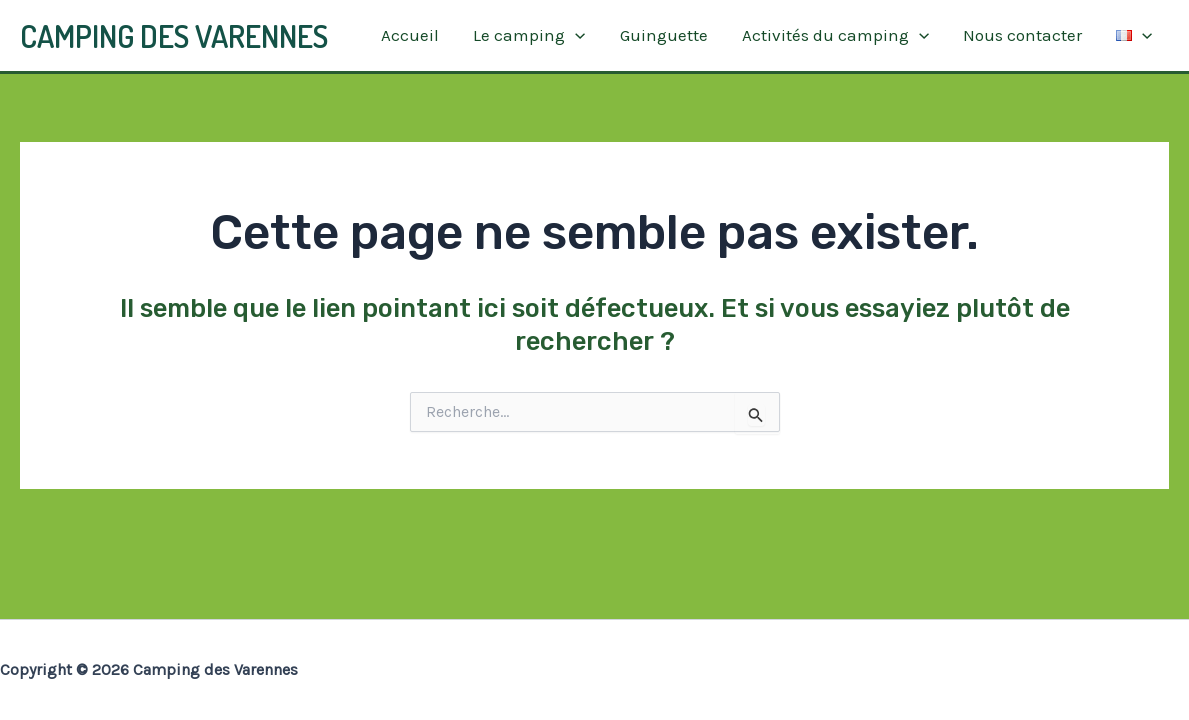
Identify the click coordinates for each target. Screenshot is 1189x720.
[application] (575, 35)
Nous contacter (1022, 35)
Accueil (410, 35)
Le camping (529, 35)
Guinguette (664, 35)
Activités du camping (835, 35)
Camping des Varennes (174, 35)
